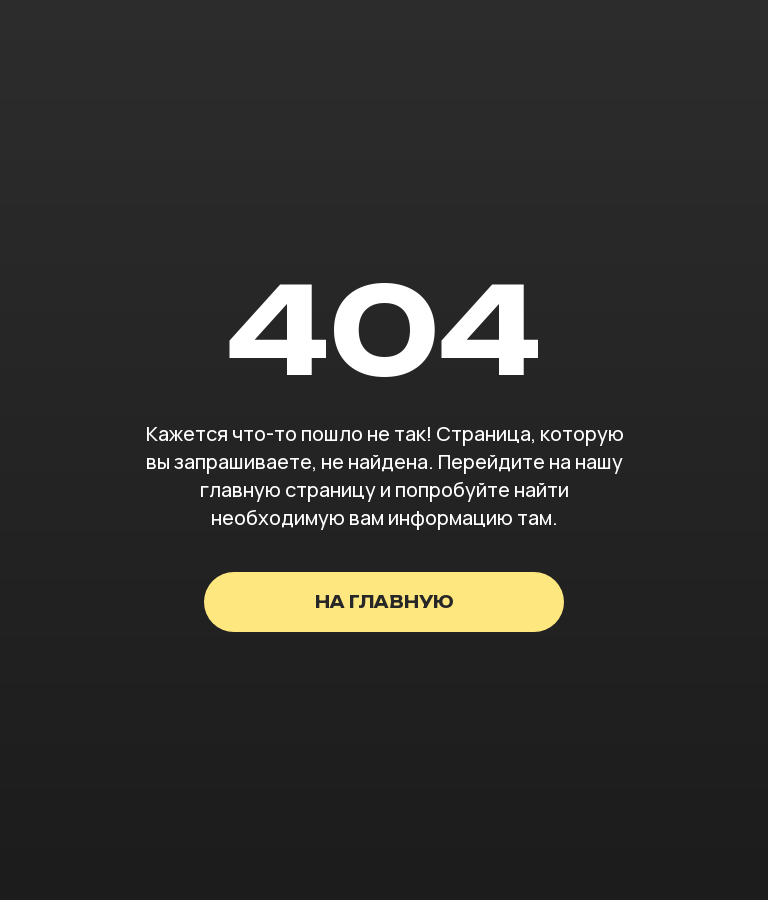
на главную (384, 602)
